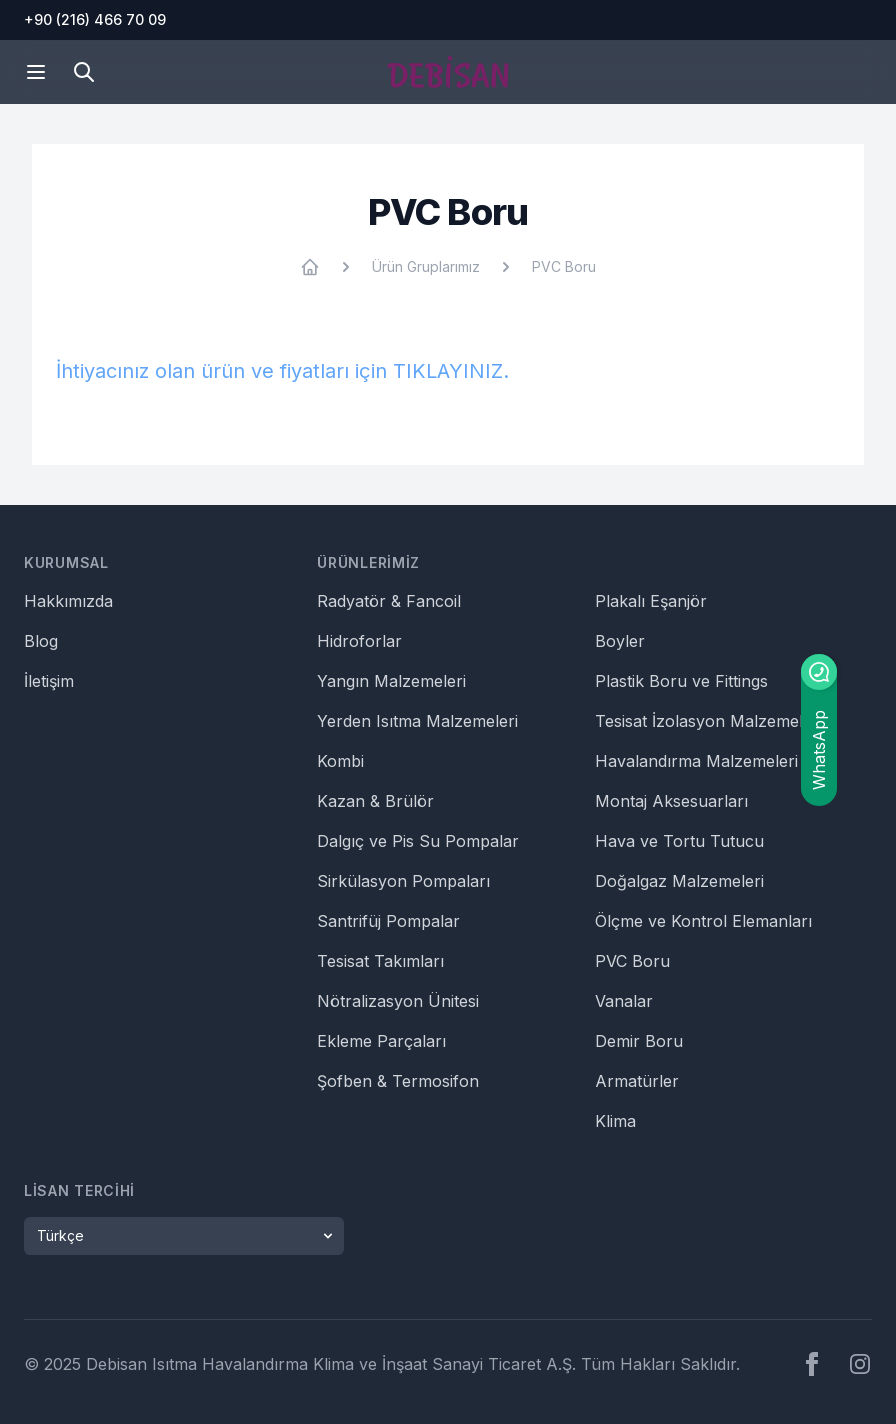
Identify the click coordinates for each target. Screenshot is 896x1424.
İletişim (49, 681)
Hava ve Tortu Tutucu (679, 841)
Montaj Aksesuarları (671, 801)
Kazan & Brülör (375, 801)
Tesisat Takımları (380, 961)
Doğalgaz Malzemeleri (679, 881)
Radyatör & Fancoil (389, 601)
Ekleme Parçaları (381, 1041)
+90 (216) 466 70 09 (95, 19)
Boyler (620, 641)
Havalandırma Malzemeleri (696, 761)
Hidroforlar (359, 641)
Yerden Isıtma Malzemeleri (417, 721)
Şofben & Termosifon (398, 1081)
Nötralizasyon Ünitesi (398, 1001)
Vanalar (624, 1001)
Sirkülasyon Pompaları (403, 881)
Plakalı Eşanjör (651, 601)
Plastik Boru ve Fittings (681, 681)
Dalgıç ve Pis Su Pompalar (418, 841)
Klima (615, 1121)
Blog (41, 641)
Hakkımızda (68, 601)
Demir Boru (639, 1041)
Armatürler (637, 1081)
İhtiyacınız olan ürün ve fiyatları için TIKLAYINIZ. (282, 371)
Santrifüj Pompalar (388, 921)
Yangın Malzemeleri (391, 681)
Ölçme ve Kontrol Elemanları (703, 921)
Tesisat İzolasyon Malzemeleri (708, 721)
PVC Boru (564, 266)
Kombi (340, 761)
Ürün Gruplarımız (426, 266)
